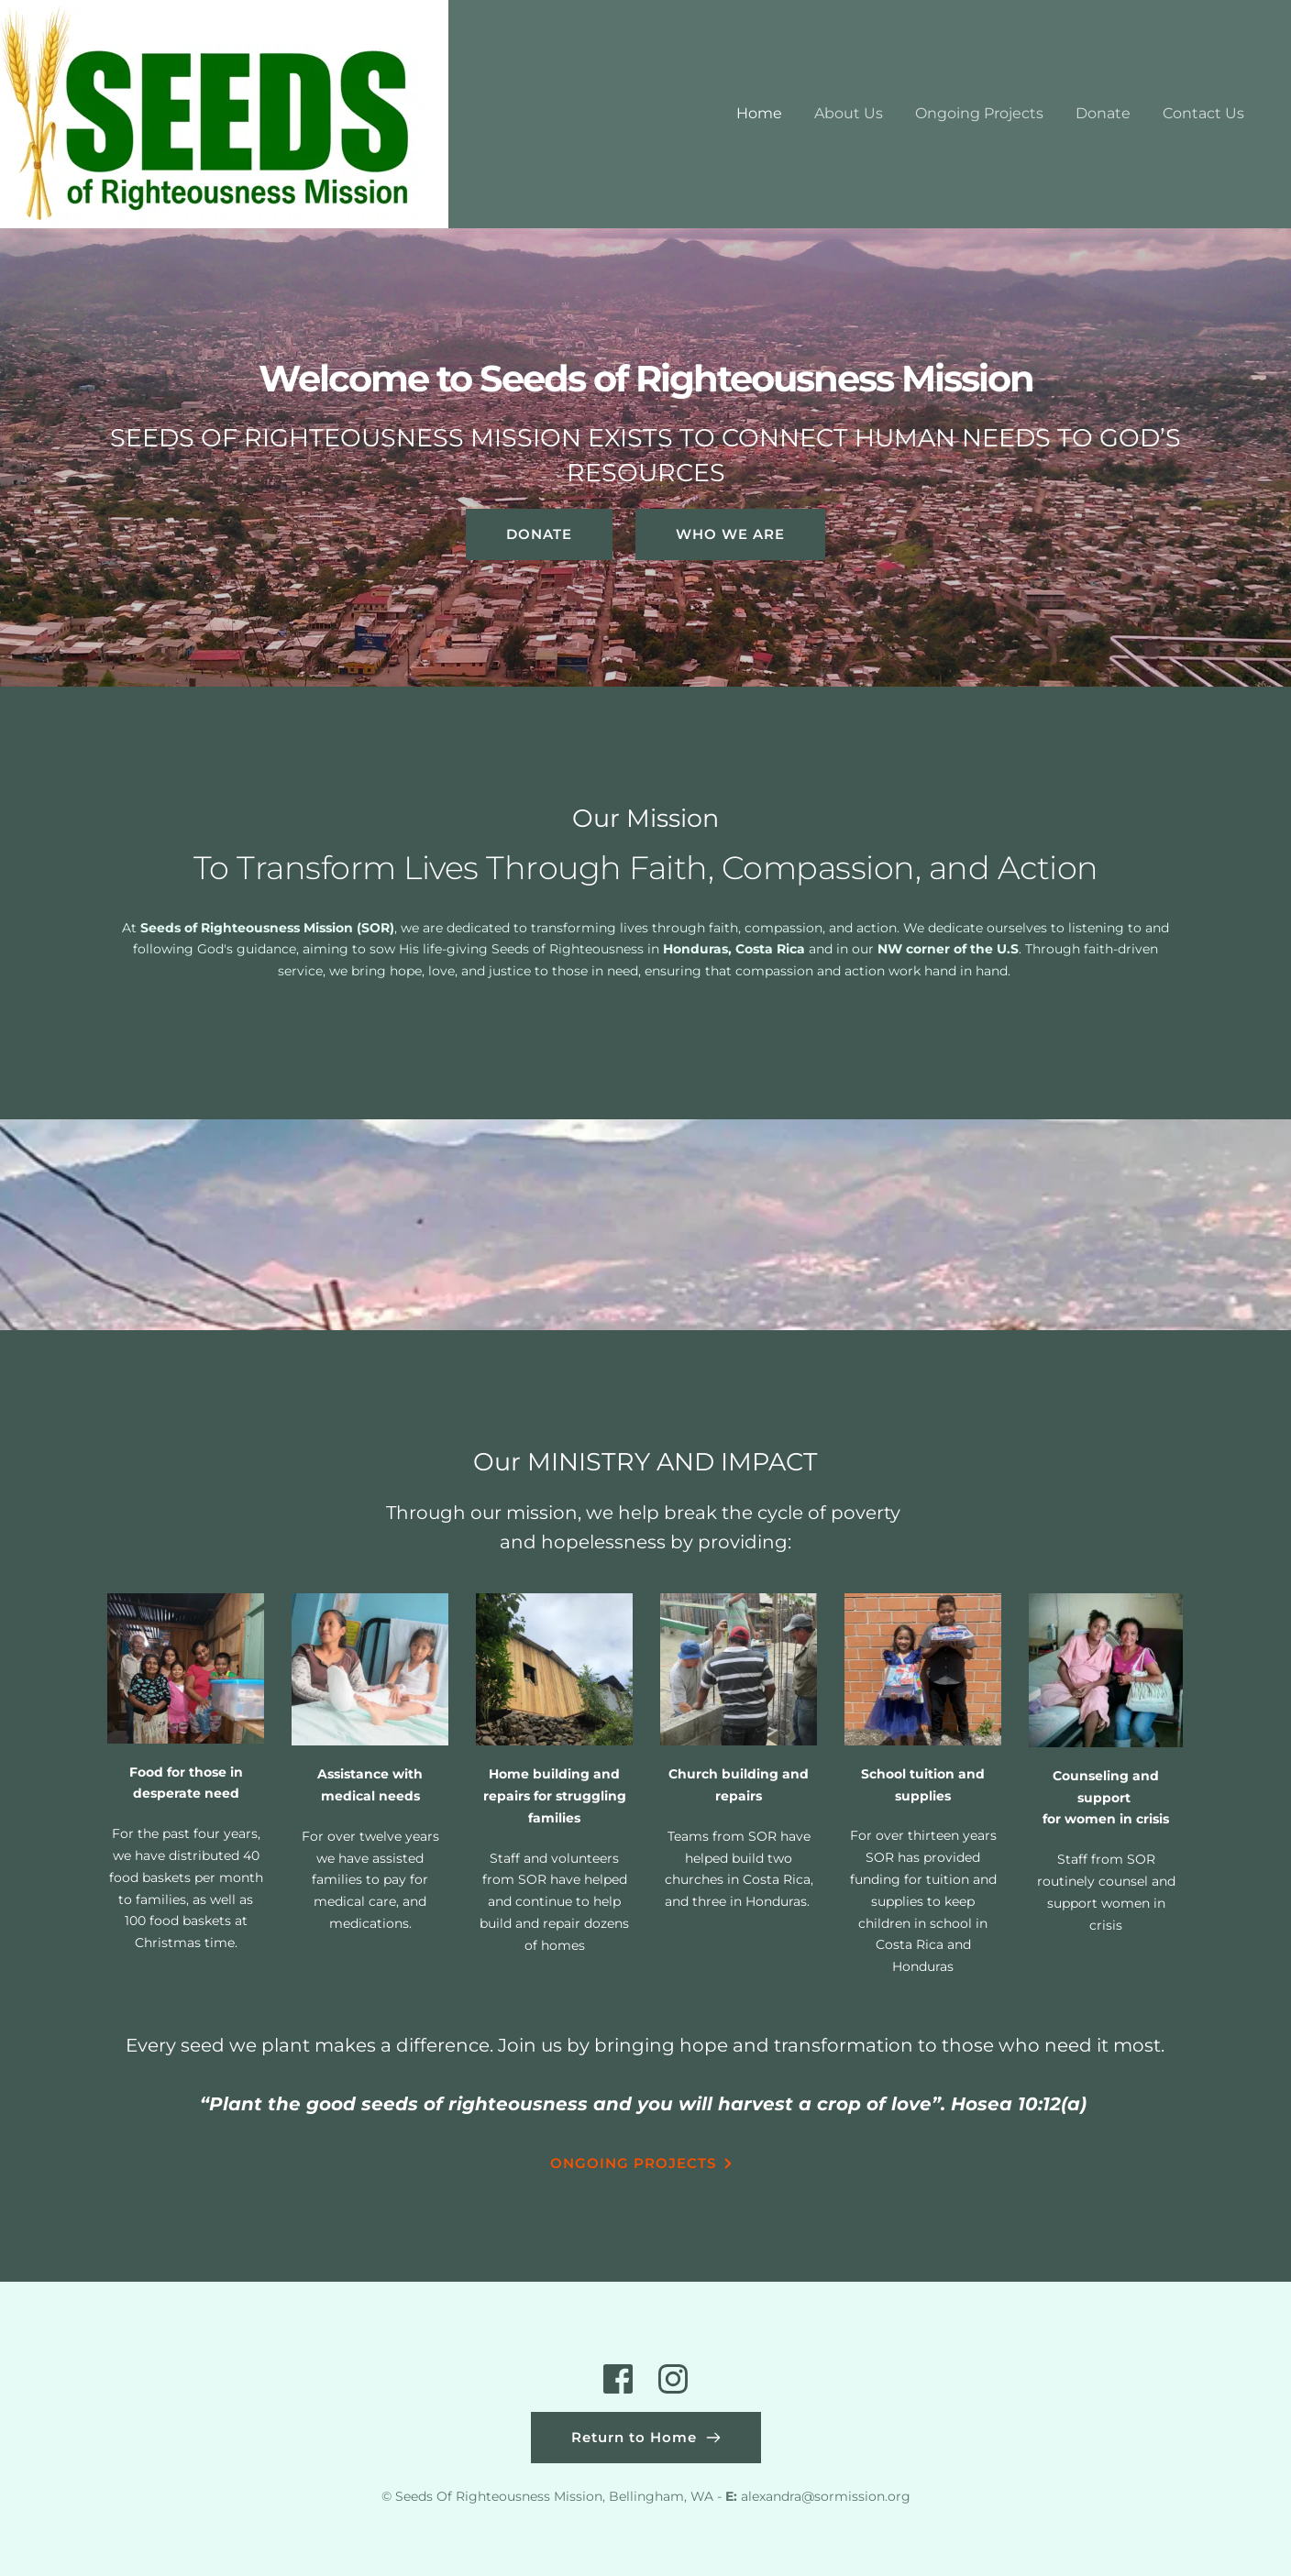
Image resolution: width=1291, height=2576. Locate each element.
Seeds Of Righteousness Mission (498, 2496)
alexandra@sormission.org (825, 2496)
